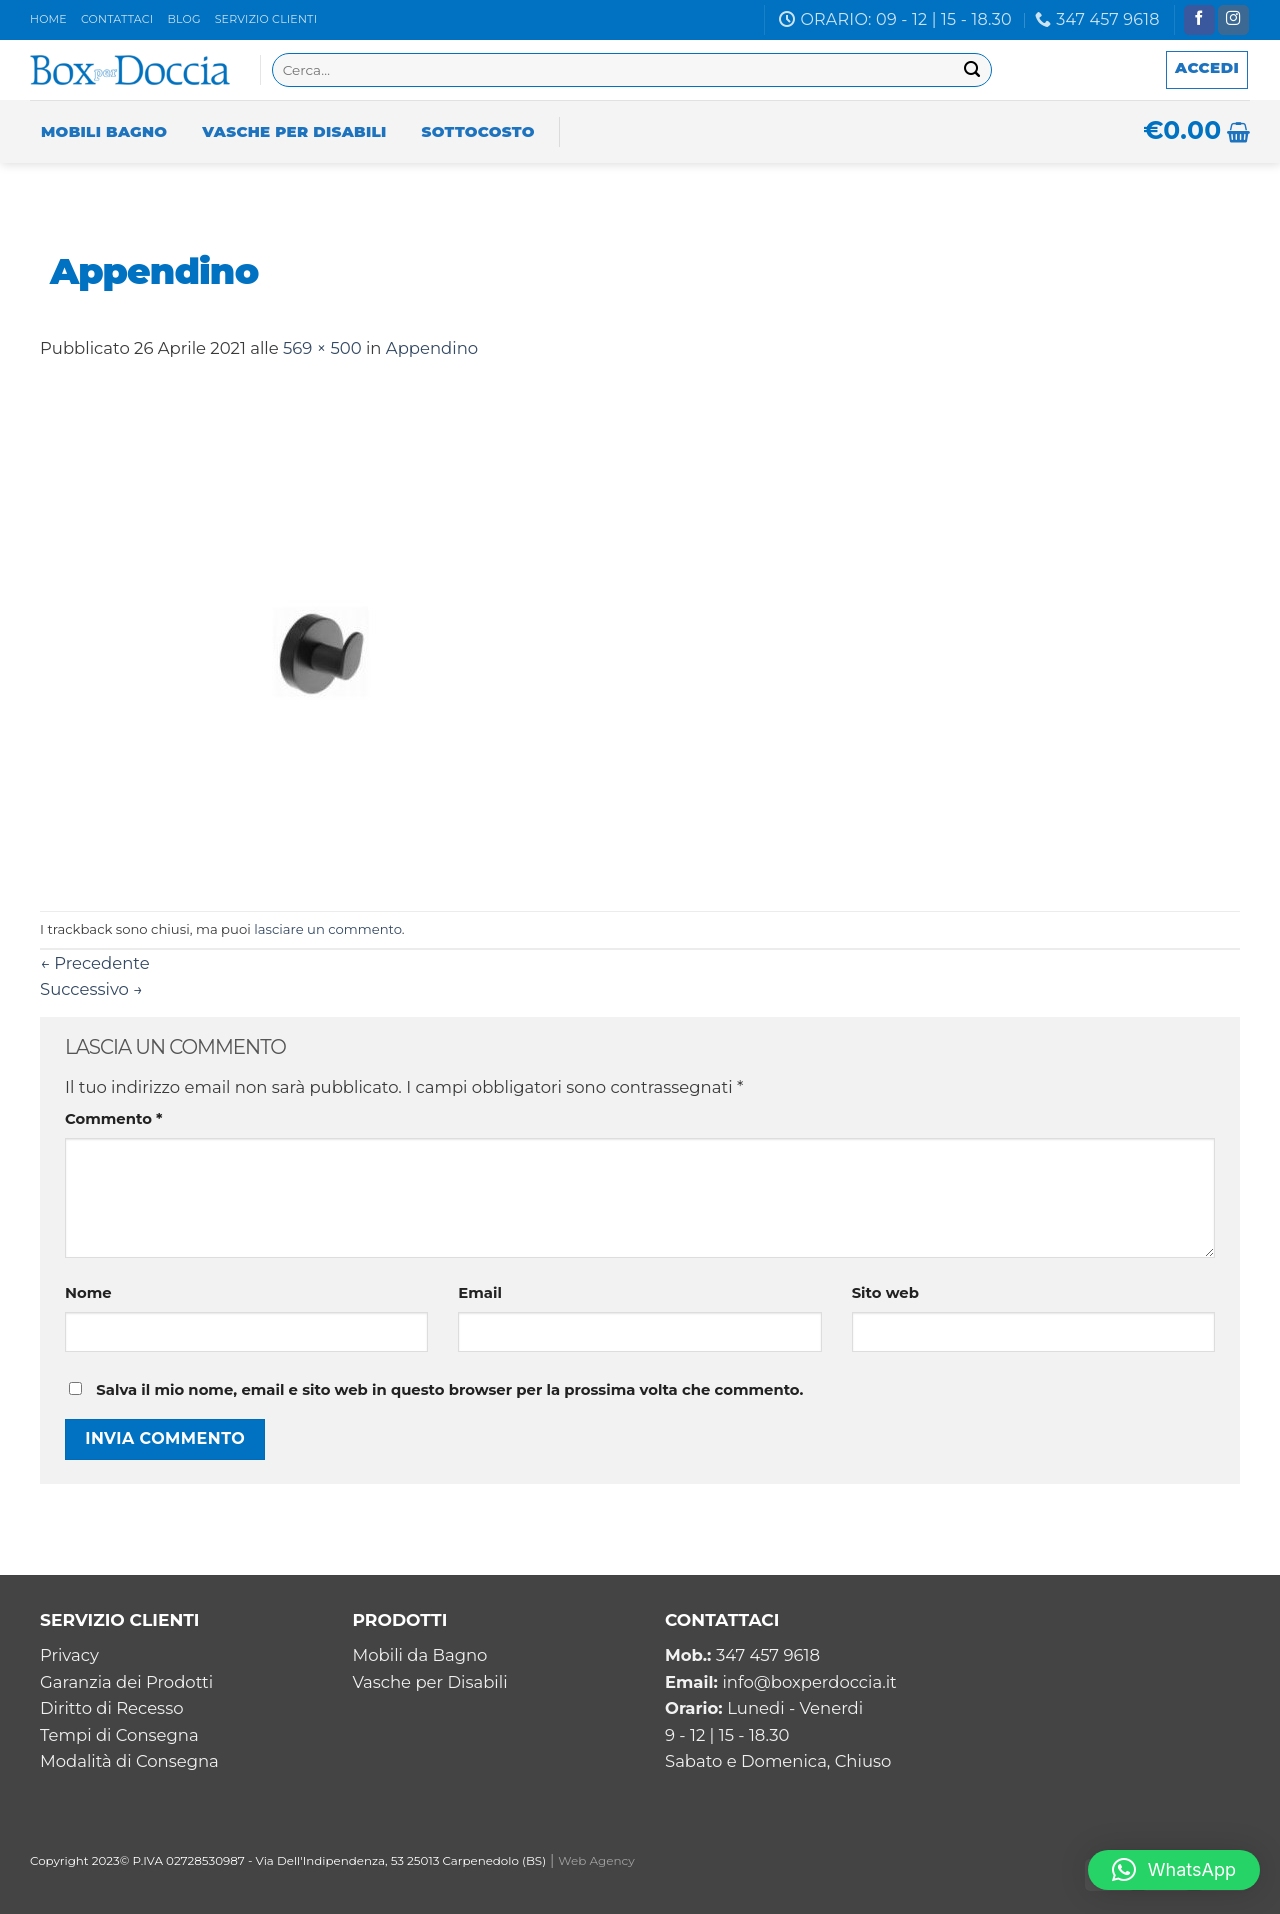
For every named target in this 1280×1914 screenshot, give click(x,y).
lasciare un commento (328, 929)
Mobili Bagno (104, 131)
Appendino (432, 348)
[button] (1174, 1870)
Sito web (885, 1293)
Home (48, 19)
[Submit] (972, 70)
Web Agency (596, 1860)
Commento (114, 1119)
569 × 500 (322, 348)
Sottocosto (478, 131)
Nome (88, 1293)
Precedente (95, 963)
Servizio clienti (266, 19)
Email (480, 1293)
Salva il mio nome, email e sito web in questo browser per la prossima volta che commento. (449, 1390)
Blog (183, 19)
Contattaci (117, 19)
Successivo (91, 989)
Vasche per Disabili (294, 131)
